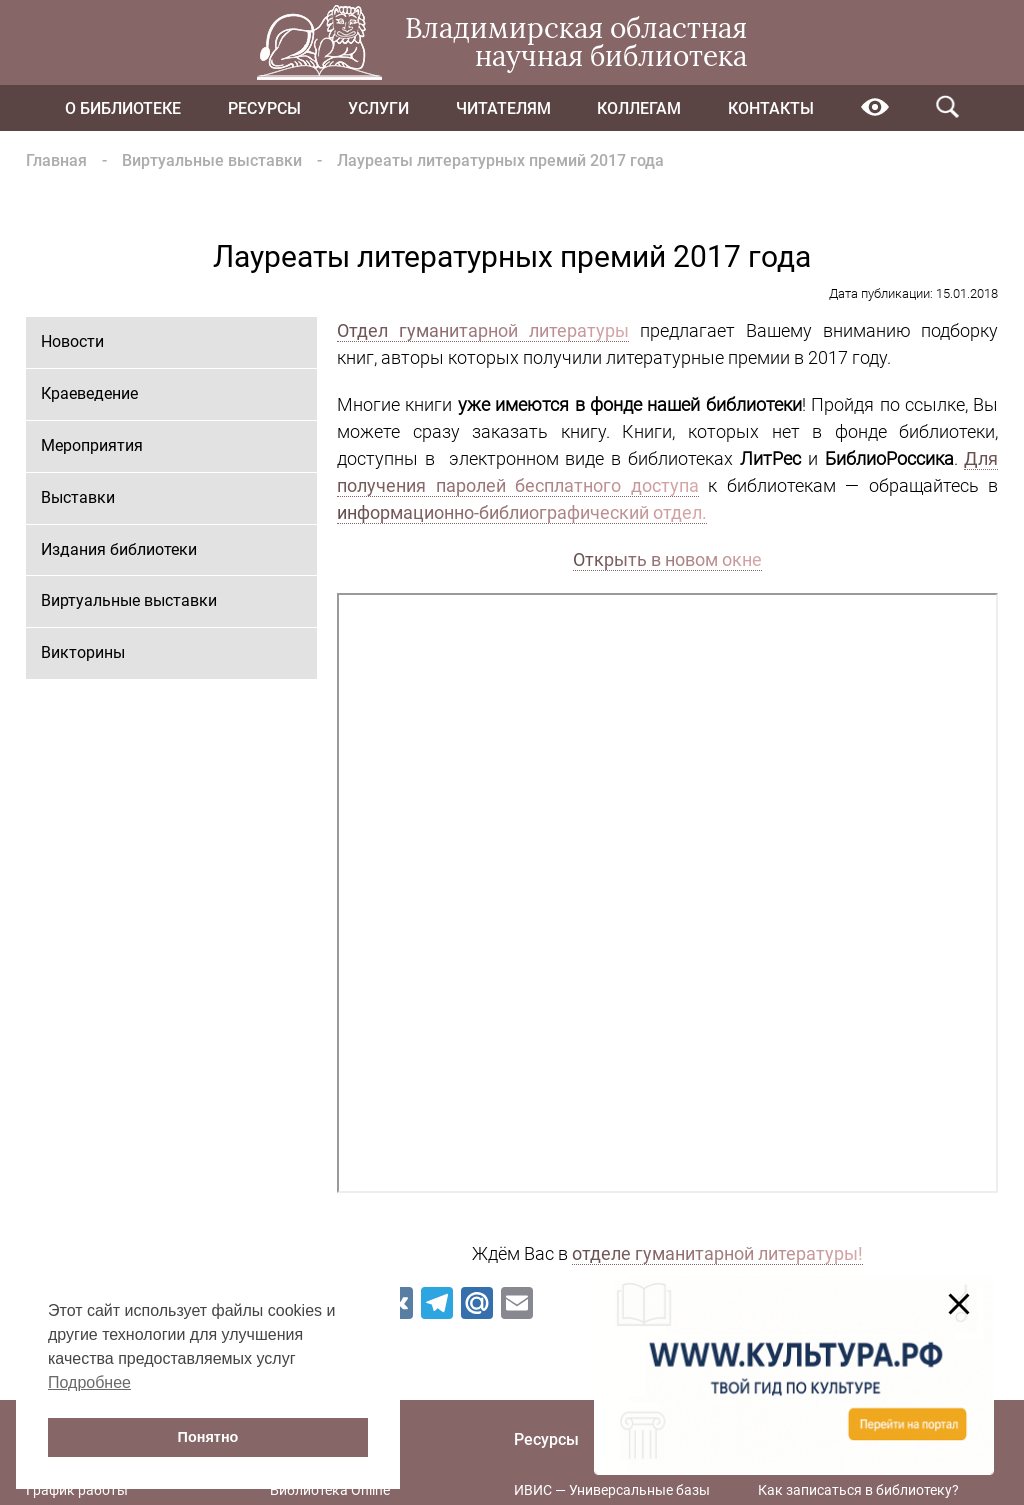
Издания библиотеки (119, 549)
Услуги (378, 108)
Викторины (83, 652)
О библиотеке (123, 108)
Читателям (503, 108)
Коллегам (639, 108)
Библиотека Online (330, 1490)
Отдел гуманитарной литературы (483, 330)
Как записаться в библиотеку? (858, 1490)
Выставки (78, 497)
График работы (77, 1490)
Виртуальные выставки (212, 160)
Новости (72, 341)
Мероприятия (92, 445)
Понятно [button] (208, 1437)
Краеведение (89, 393)
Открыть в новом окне (667, 559)
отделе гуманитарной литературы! (717, 1253)
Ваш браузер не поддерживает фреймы (667, 893)
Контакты (771, 108)
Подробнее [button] (89, 1382)
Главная (56, 160)
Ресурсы (264, 108)
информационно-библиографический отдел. (522, 512)
